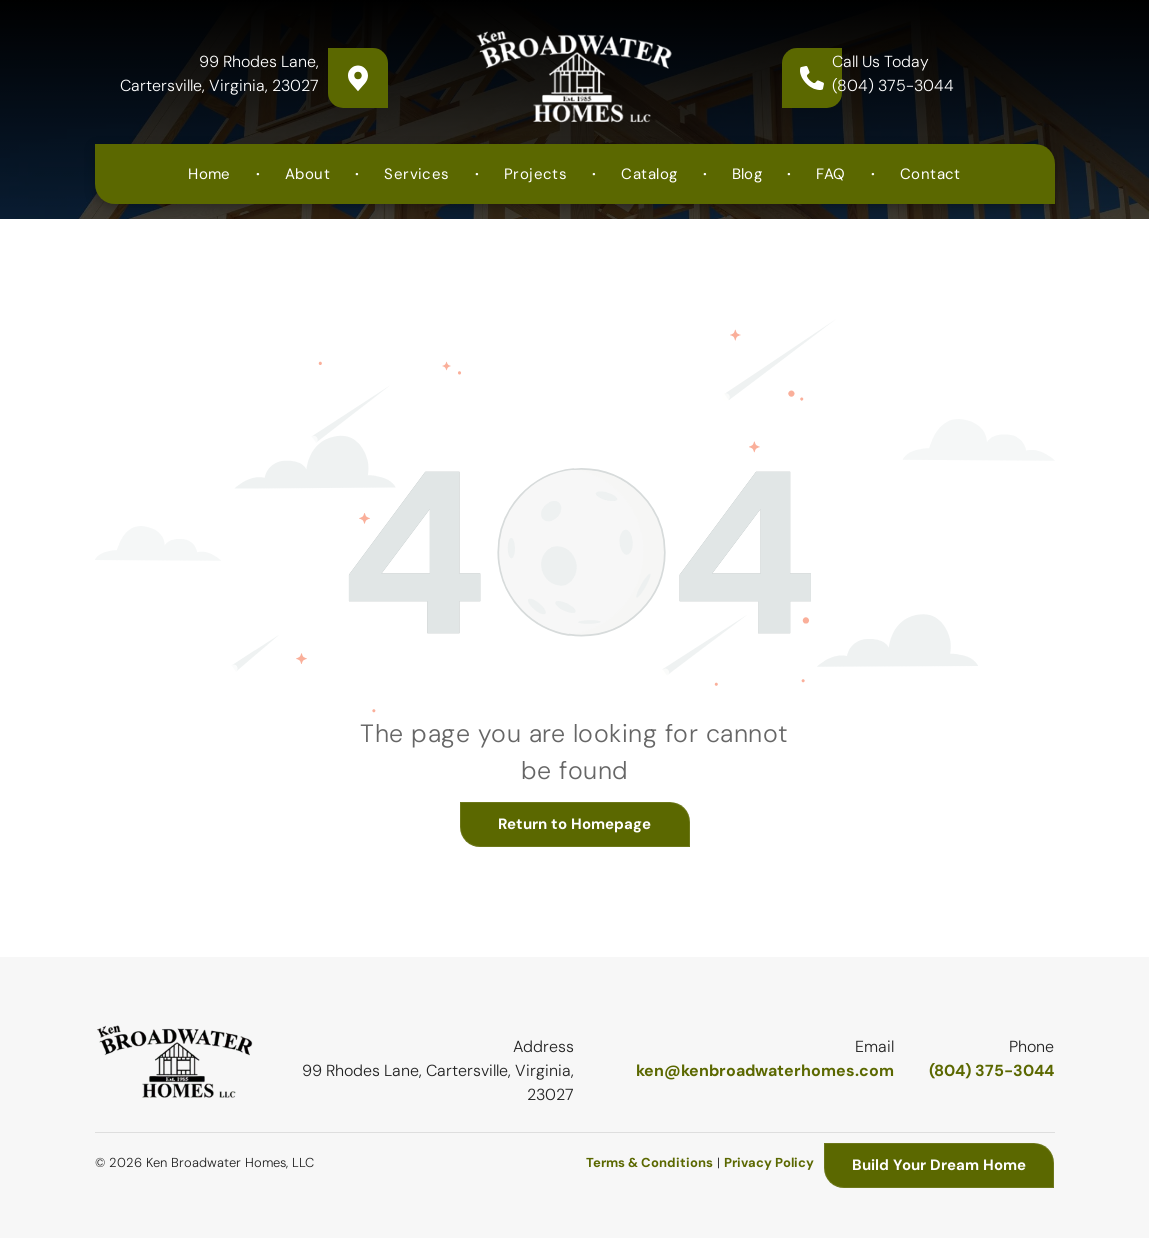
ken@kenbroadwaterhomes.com (765, 1070)
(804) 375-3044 (893, 85)
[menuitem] (211, 174)
